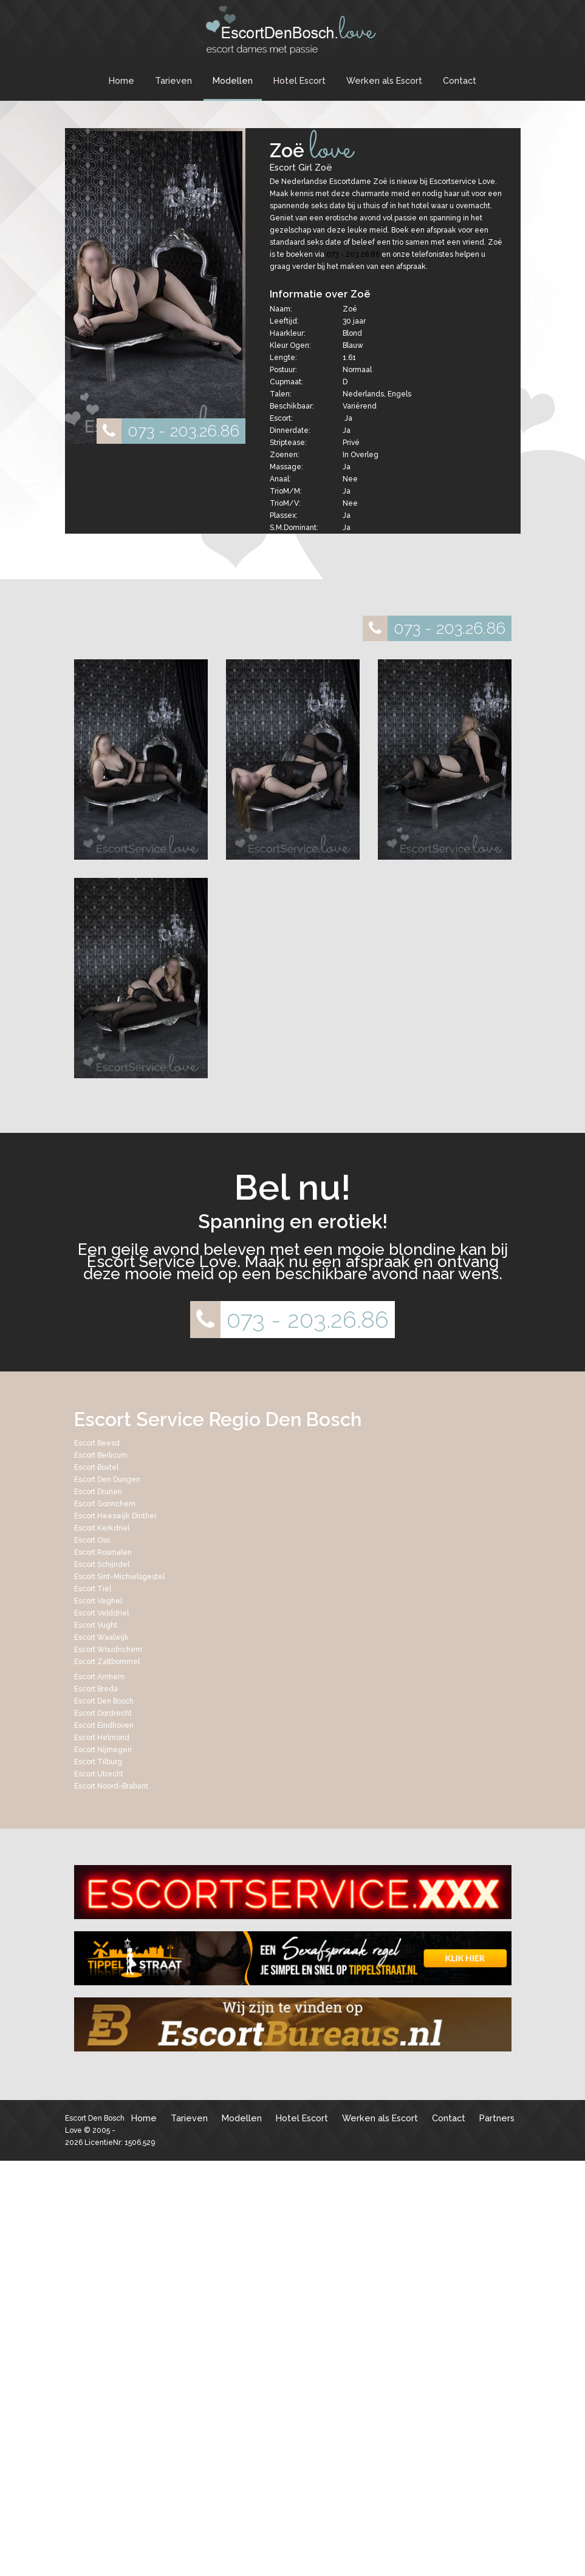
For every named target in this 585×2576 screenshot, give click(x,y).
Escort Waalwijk (101, 1637)
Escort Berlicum (101, 1455)
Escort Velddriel (101, 1613)
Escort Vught (95, 1625)
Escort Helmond (101, 1737)
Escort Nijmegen (103, 1749)
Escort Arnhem (99, 1677)
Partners (497, 2118)
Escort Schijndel (101, 1564)
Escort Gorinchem (104, 1504)
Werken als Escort (384, 80)
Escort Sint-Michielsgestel (119, 1576)
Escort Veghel (98, 1601)
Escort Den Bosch (104, 1701)
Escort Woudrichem (108, 1649)
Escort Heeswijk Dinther (115, 1516)
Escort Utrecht (98, 1774)
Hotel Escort (299, 80)
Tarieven (173, 80)
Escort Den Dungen (107, 1479)
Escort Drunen (98, 1491)
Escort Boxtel (96, 1467)
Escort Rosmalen (103, 1552)
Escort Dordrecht (103, 1713)
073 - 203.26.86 (168, 431)
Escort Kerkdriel (101, 1528)
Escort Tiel (92, 1589)
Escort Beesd (97, 1443)
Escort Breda (96, 1689)
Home (121, 80)
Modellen (233, 80)
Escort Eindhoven (104, 1725)
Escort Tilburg (98, 1762)
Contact (459, 80)
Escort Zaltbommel (107, 1661)
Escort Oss (92, 1540)
